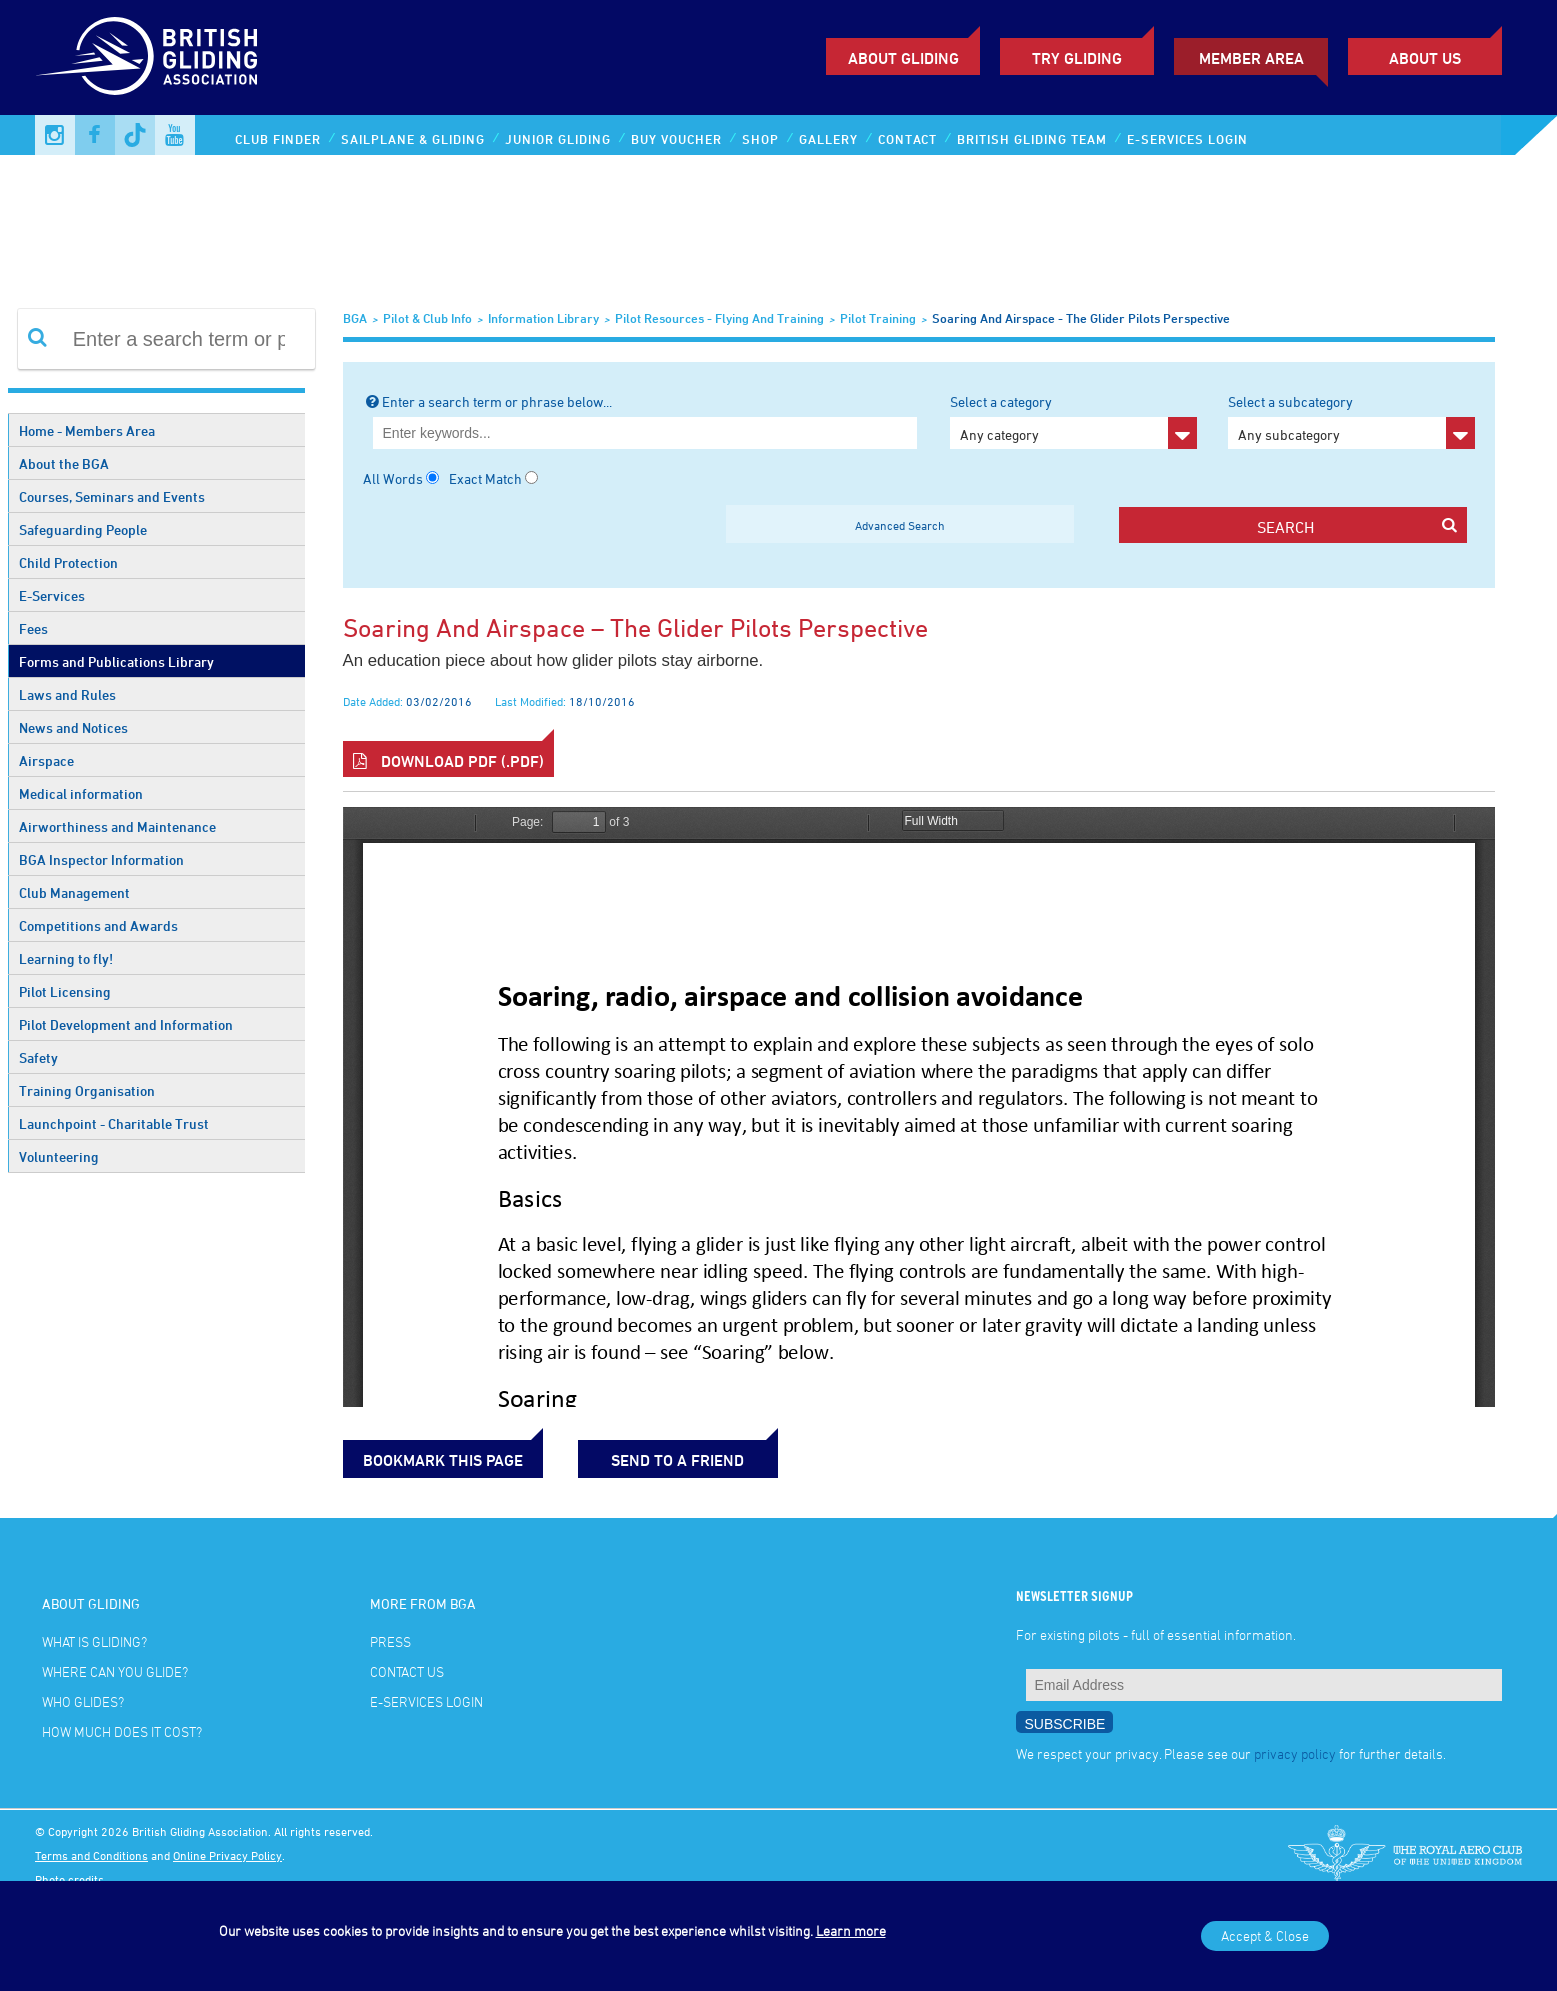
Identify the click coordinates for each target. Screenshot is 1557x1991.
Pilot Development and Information (126, 1024)
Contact (907, 139)
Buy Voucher (676, 139)
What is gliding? (94, 1641)
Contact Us (407, 1671)
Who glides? (83, 1701)
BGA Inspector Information (101, 859)
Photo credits (69, 1879)
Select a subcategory (1351, 421)
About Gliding (903, 58)
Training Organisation (87, 1090)
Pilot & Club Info (427, 318)
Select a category (1073, 421)
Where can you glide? (115, 1671)
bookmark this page (443, 1460)
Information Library (543, 318)
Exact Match (485, 478)
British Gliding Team (1032, 139)
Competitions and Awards (98, 925)
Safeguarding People (83, 529)
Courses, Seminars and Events (112, 496)
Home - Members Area (87, 430)
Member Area (1251, 58)
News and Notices (73, 727)
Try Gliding (1077, 58)
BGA (355, 318)
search (1357, 526)
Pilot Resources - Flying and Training (719, 318)
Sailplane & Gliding (413, 139)
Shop (760, 139)
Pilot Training (878, 318)
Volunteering (59, 1156)
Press (390, 1641)
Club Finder (278, 139)
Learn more (851, 1930)
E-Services (52, 595)
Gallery (828, 139)
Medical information (81, 793)
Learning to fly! (66, 958)
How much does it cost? (122, 1731)
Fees (33, 628)
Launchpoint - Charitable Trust (114, 1123)
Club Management (74, 892)
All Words (393, 478)
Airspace (46, 760)
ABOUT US (1425, 58)
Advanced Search (900, 525)
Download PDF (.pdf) (448, 761)
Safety (38, 1057)
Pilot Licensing (65, 991)
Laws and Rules (67, 694)
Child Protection (68, 562)
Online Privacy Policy (227, 1855)
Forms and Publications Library (116, 661)
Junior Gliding (558, 139)
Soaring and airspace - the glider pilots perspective (1081, 318)
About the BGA (64, 463)
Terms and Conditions (91, 1855)
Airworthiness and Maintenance (117, 826)
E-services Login (1187, 139)
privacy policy (1295, 1753)
